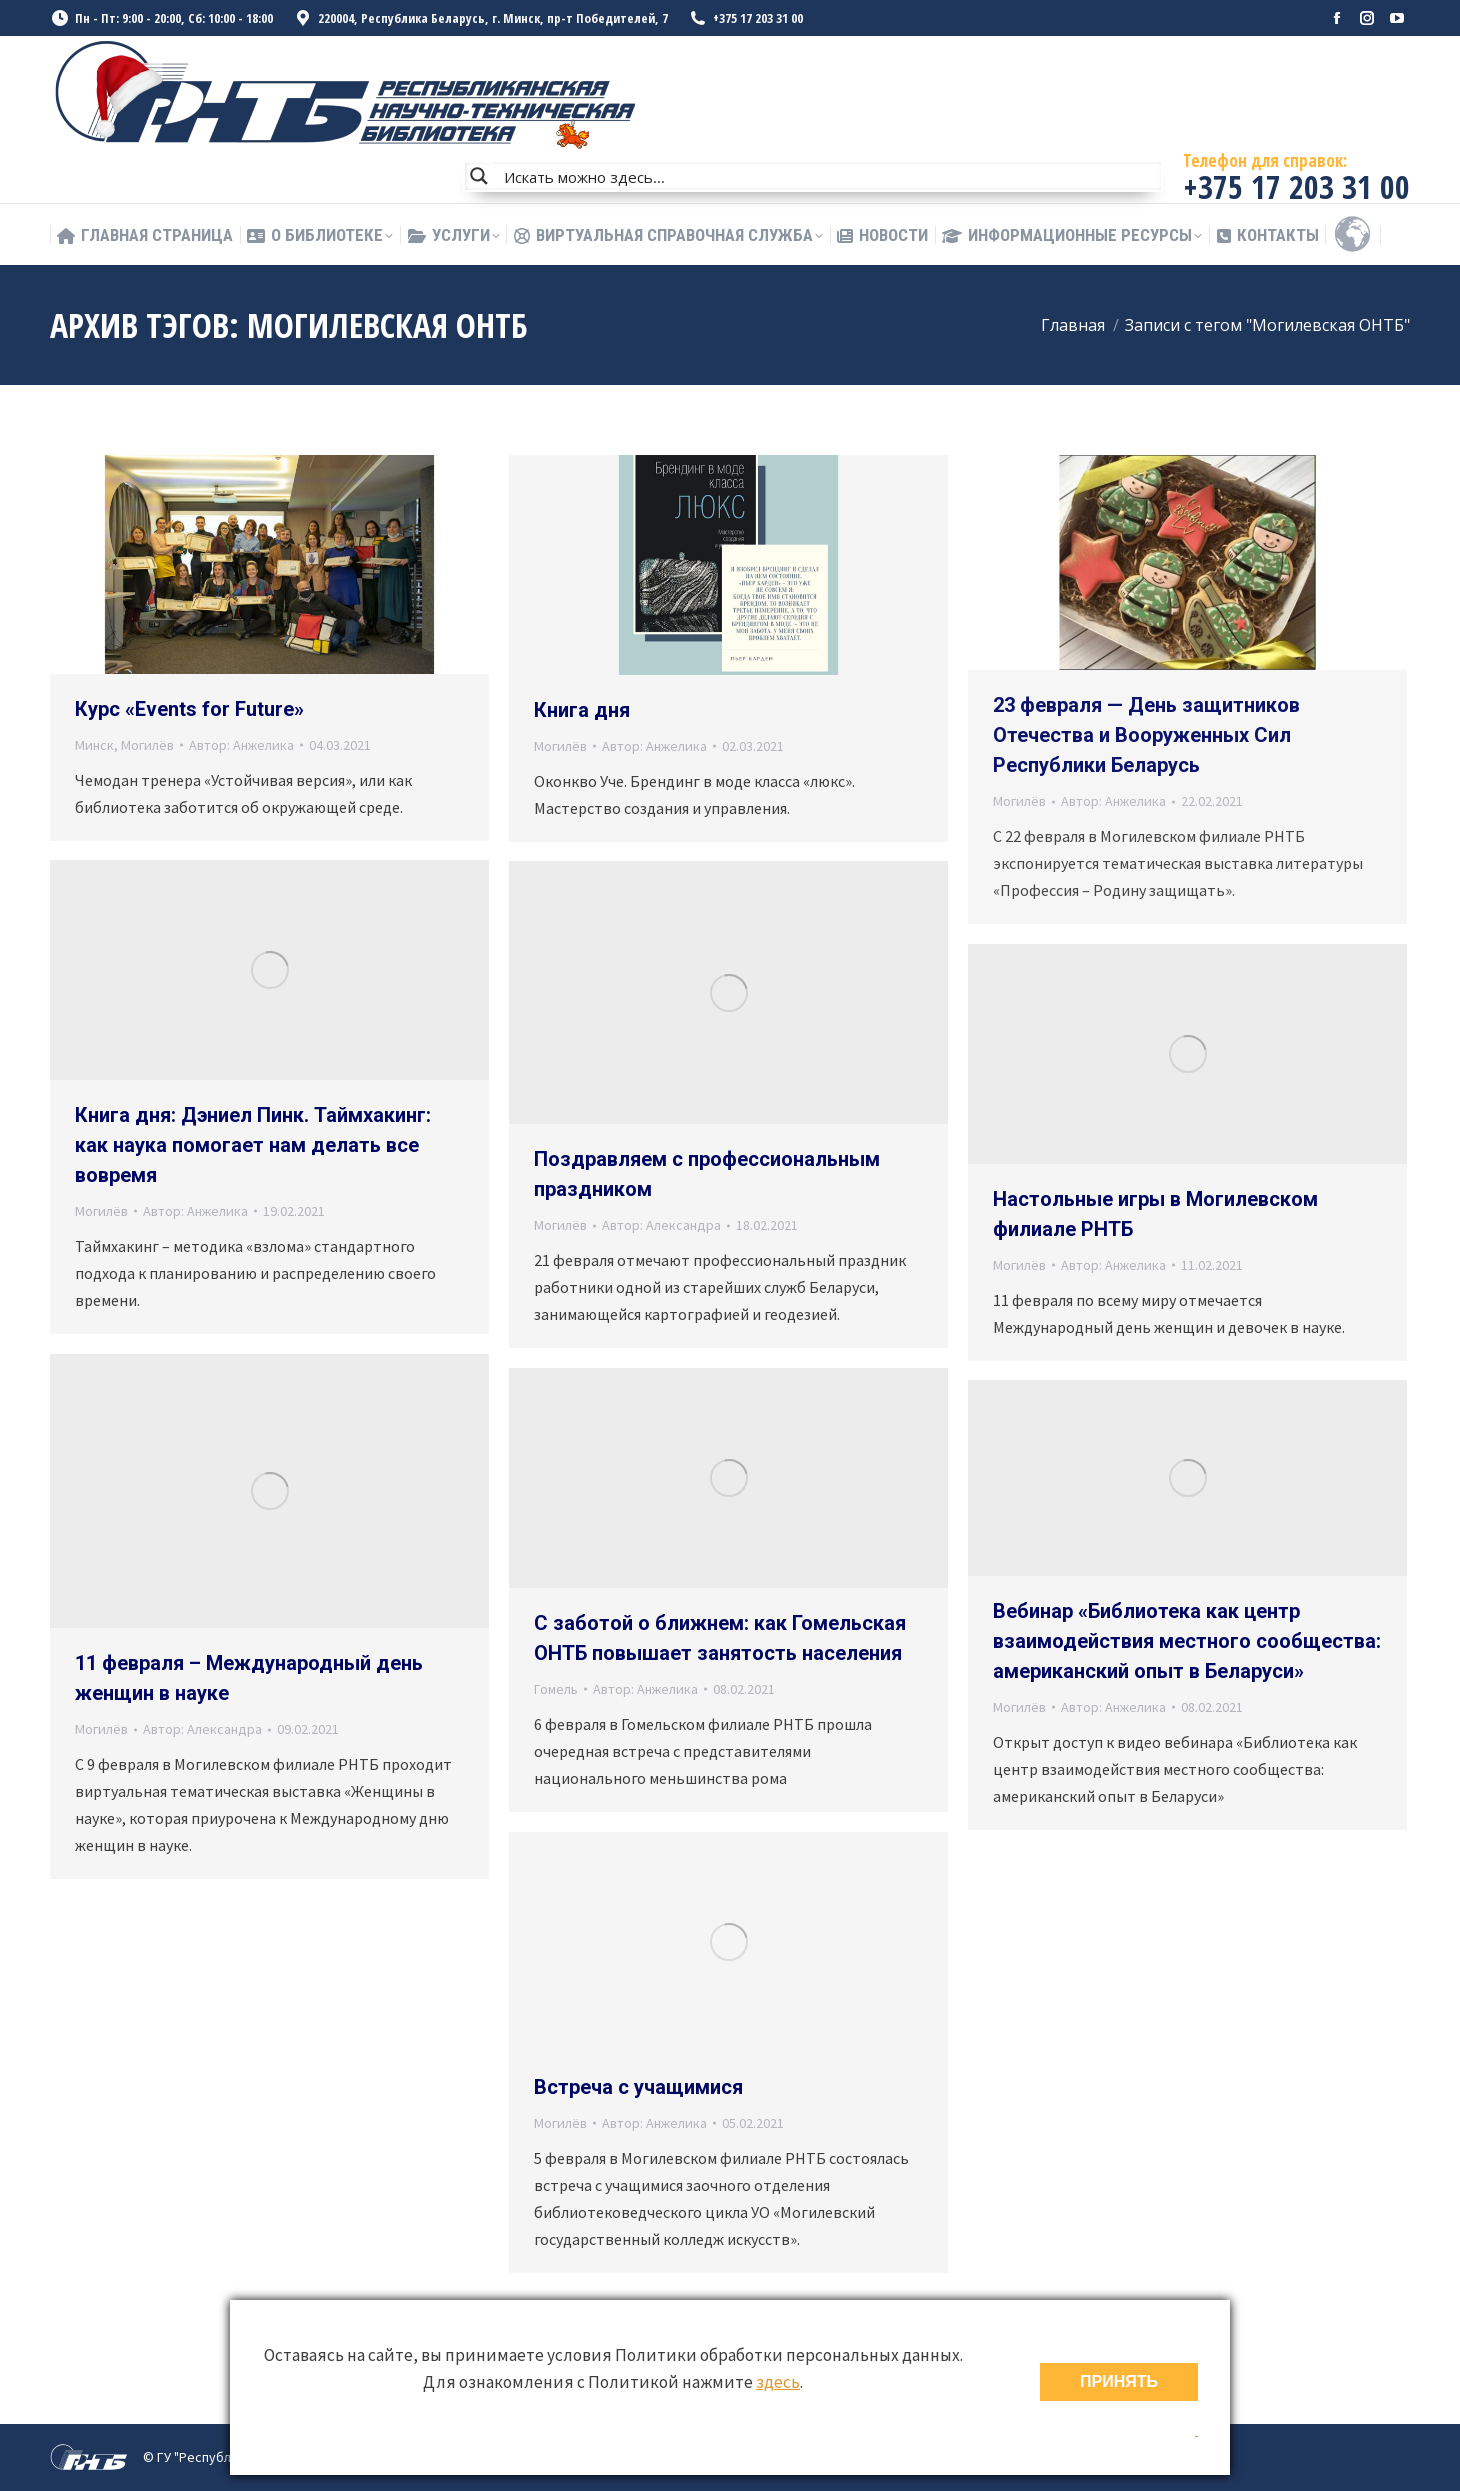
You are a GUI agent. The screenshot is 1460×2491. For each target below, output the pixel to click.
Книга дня (582, 710)
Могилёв (147, 745)
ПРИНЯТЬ (1119, 2381)
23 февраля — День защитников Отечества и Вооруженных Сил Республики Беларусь (1146, 735)
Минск (94, 745)
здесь (778, 2382)
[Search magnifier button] (479, 176)
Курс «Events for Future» (189, 709)
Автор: (241, 745)
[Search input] (828, 176)
